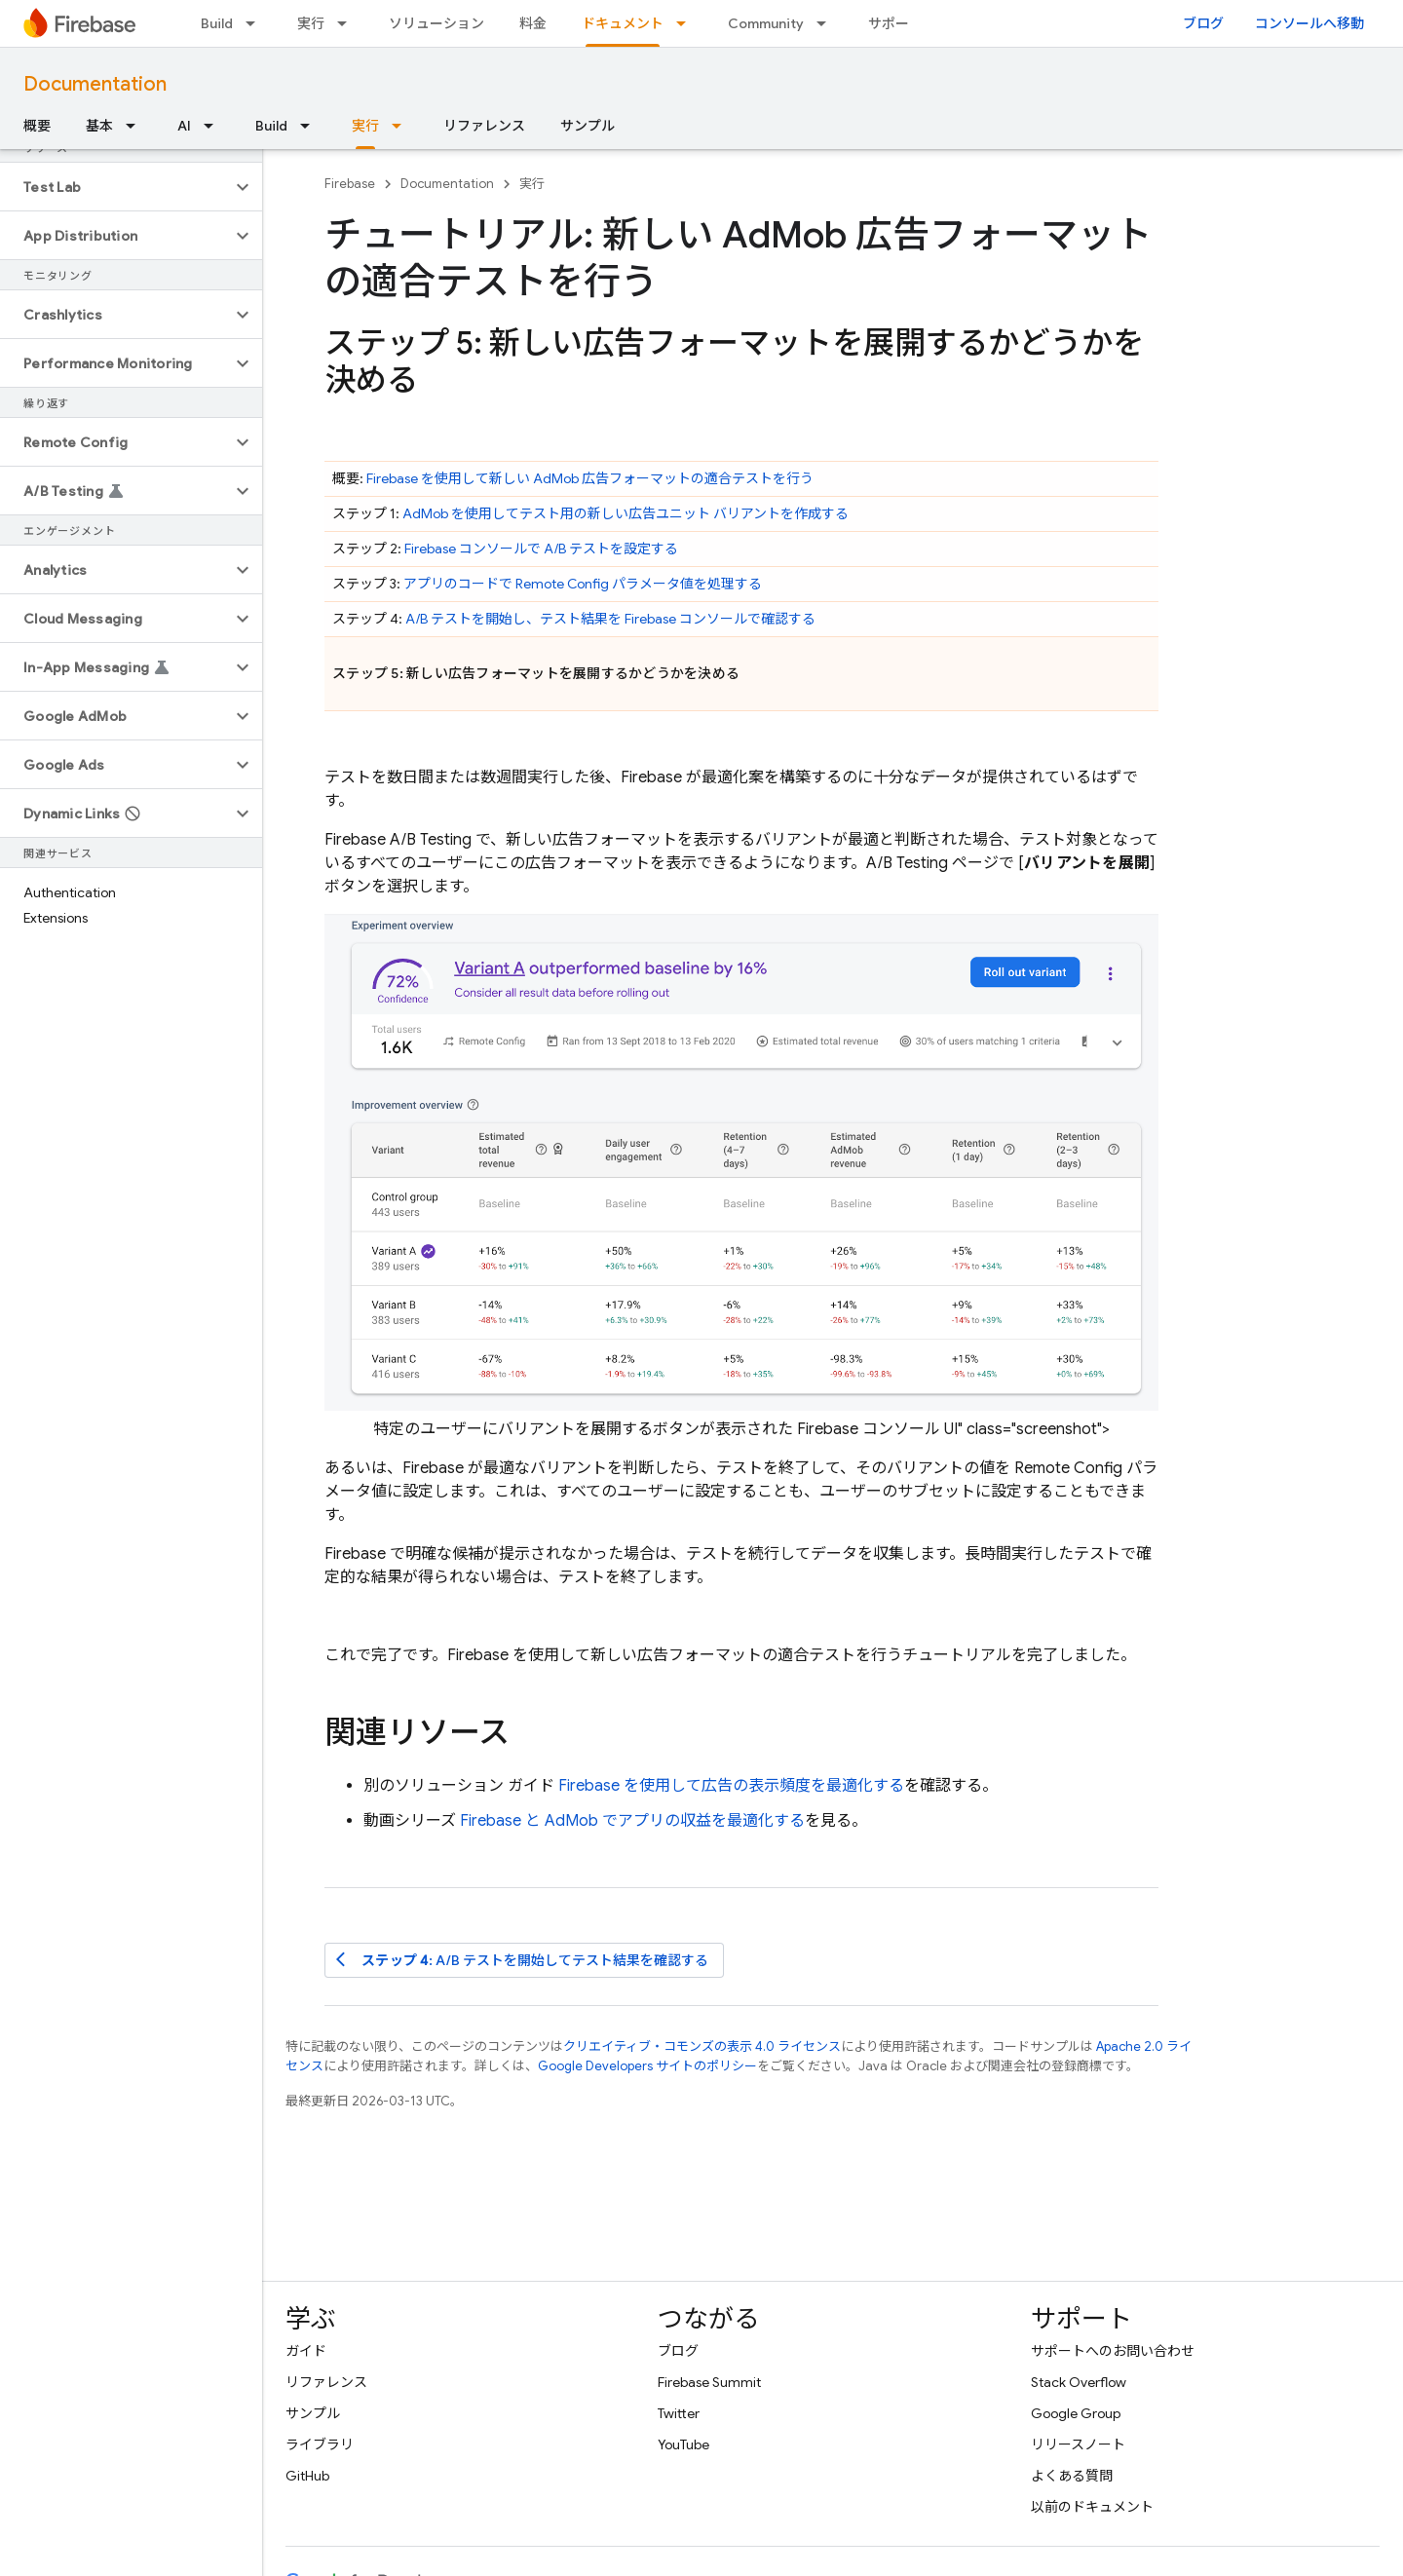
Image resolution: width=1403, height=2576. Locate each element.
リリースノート (1078, 2444)
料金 (533, 23)
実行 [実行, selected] (365, 125)
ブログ (1203, 23)
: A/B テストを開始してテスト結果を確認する (522, 1960)
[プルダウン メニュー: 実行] (347, 23)
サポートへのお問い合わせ (1112, 2351)
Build (217, 23)
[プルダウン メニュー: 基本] (136, 125)
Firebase (349, 183)
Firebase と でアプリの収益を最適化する (632, 1821)
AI (184, 125)
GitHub (307, 2475)
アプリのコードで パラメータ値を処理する (582, 583)
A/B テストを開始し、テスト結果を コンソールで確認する (610, 618)
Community (766, 23)
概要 (37, 125)
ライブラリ (319, 2444)
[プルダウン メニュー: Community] (827, 23)
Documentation (95, 84)
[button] (115, 187)
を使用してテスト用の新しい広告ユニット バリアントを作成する (625, 513)
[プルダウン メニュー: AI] (214, 125)
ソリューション (436, 23)
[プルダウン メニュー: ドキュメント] (687, 23)
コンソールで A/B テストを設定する (541, 548)
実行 (310, 23)
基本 (99, 125)
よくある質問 (1072, 2475)
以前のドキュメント (1092, 2507)
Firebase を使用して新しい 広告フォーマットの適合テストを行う (590, 478)
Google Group (1075, 2413)
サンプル (587, 125)
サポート (895, 23)
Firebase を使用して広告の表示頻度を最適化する (731, 1786)
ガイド (305, 2351)
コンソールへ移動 (1309, 23)
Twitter (679, 2413)
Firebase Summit (709, 2382)
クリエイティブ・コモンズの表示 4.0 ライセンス (702, 2046)
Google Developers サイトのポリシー (647, 2066)
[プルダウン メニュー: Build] (256, 23)
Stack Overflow (1078, 2382)
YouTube (683, 2444)
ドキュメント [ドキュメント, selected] (623, 23)
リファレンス (484, 125)
